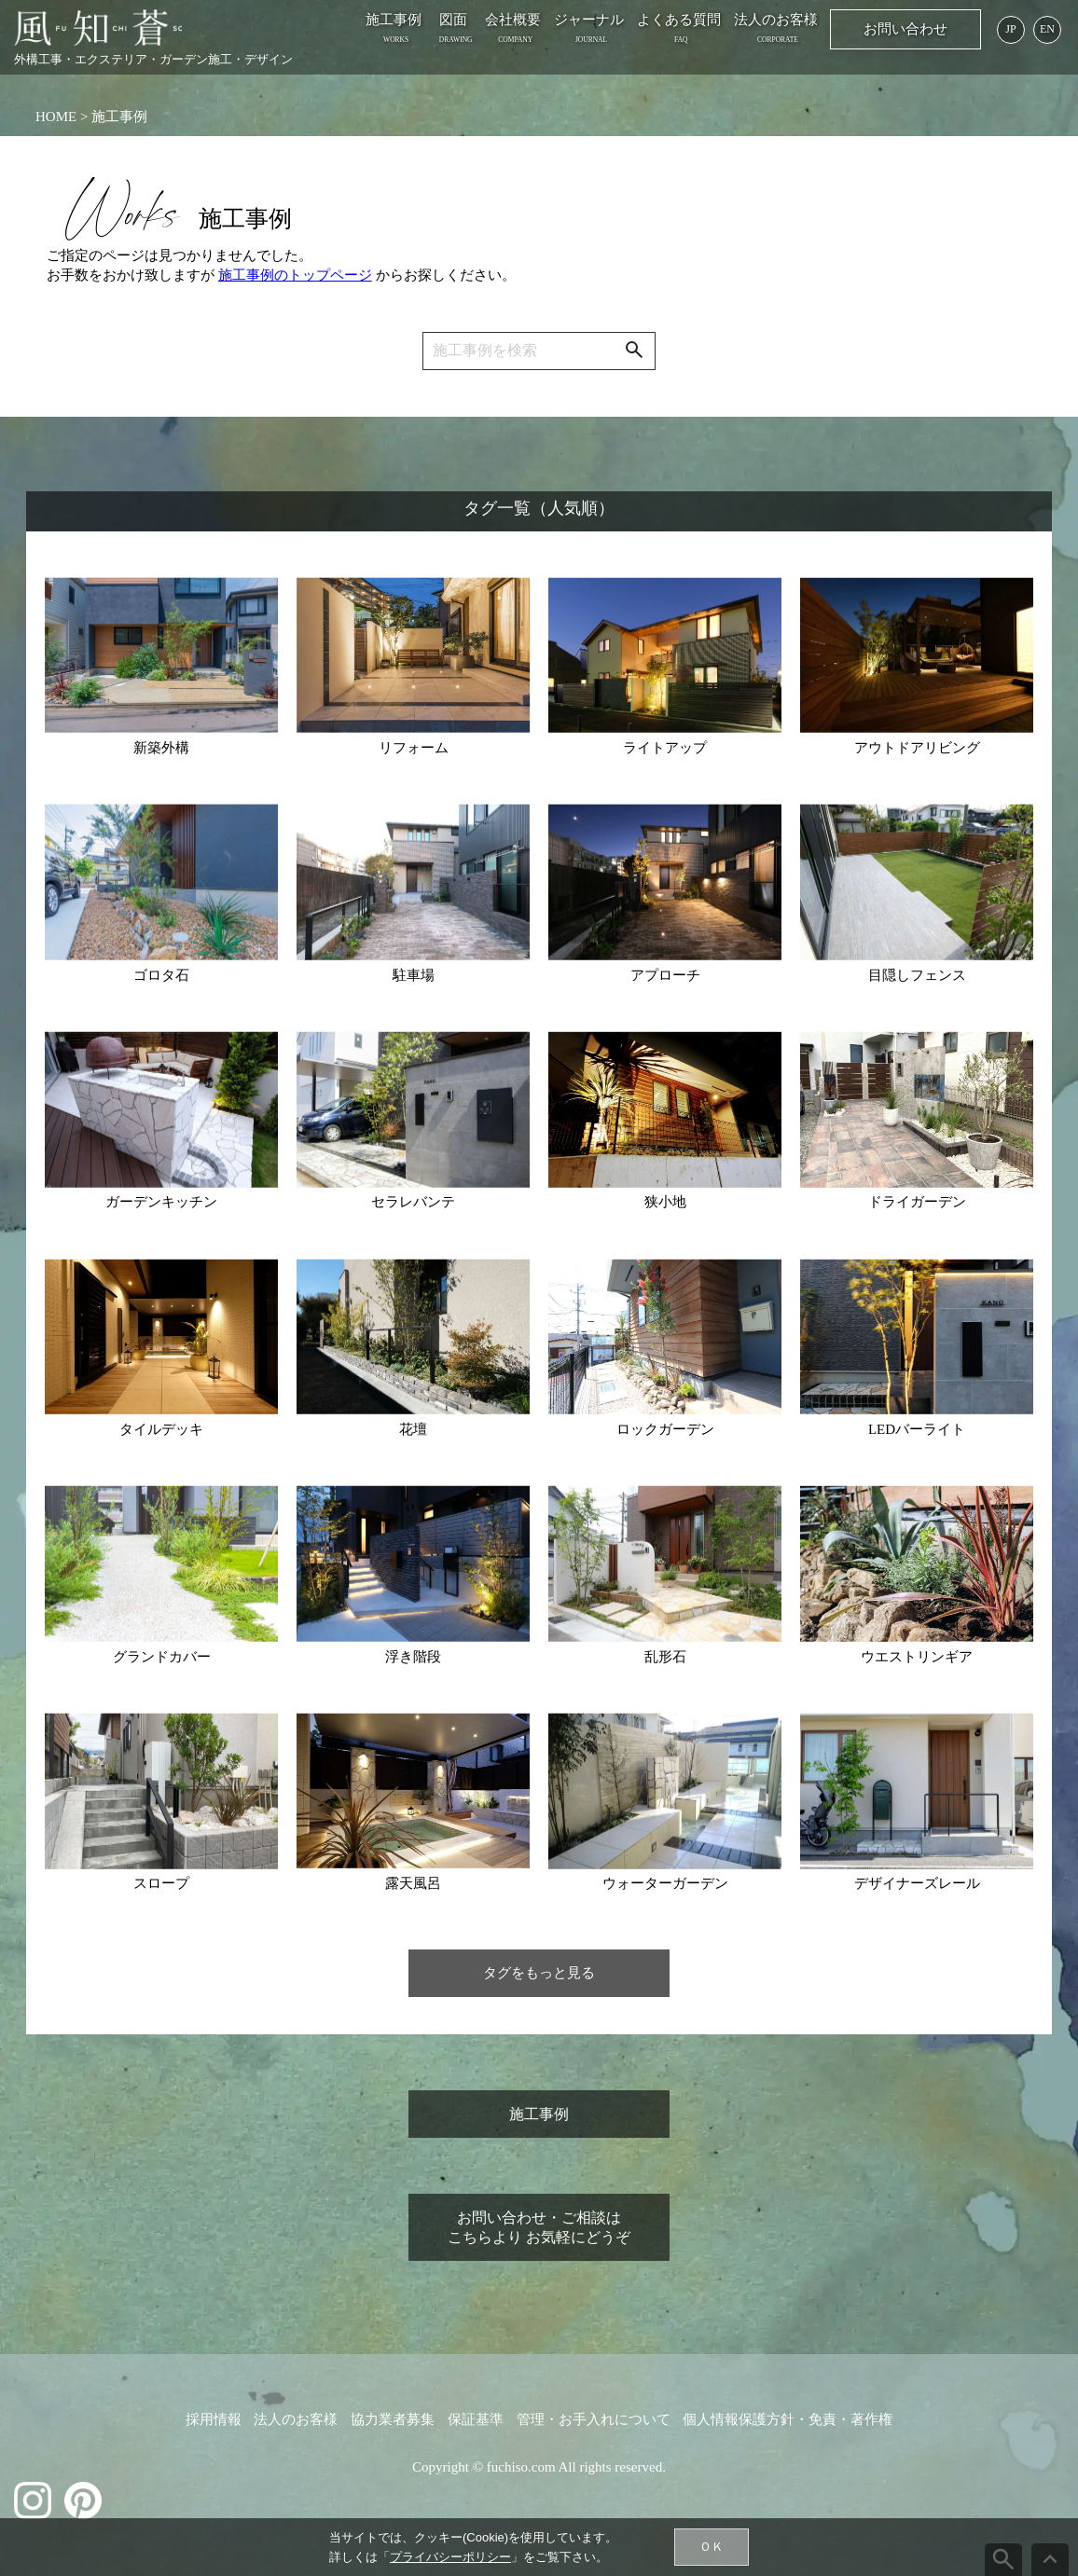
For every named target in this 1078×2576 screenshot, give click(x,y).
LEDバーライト (916, 1429)
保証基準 (476, 2419)
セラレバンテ (413, 1201)
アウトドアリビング (917, 747)
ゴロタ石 (161, 975)
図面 (453, 19)
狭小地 (665, 1201)
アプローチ (665, 975)
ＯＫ (711, 2547)
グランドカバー (162, 1656)
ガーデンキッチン (161, 1201)
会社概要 (513, 19)
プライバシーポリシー (450, 2557)
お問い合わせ (905, 28)
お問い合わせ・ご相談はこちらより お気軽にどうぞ (539, 2227)
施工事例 (394, 19)
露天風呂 (413, 1883)
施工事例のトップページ (295, 275)
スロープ (161, 1883)
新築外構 (161, 747)
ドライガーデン (917, 1201)
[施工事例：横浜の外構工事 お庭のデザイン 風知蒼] (98, 27)
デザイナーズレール (917, 1883)
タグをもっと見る (539, 1972)
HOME (55, 116)
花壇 (413, 1429)
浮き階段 (413, 1656)
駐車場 (414, 975)
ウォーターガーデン (665, 1883)
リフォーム (414, 747)
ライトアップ (665, 747)
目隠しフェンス (917, 975)
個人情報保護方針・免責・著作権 (787, 2419)
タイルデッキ (161, 1429)
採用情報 (214, 2419)
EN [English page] (1047, 28)
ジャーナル (589, 19)
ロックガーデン (665, 1429)
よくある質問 (679, 19)
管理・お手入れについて (593, 2419)
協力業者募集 (393, 2419)
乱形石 (665, 1656)
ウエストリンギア (917, 1656)
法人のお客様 (776, 19)
